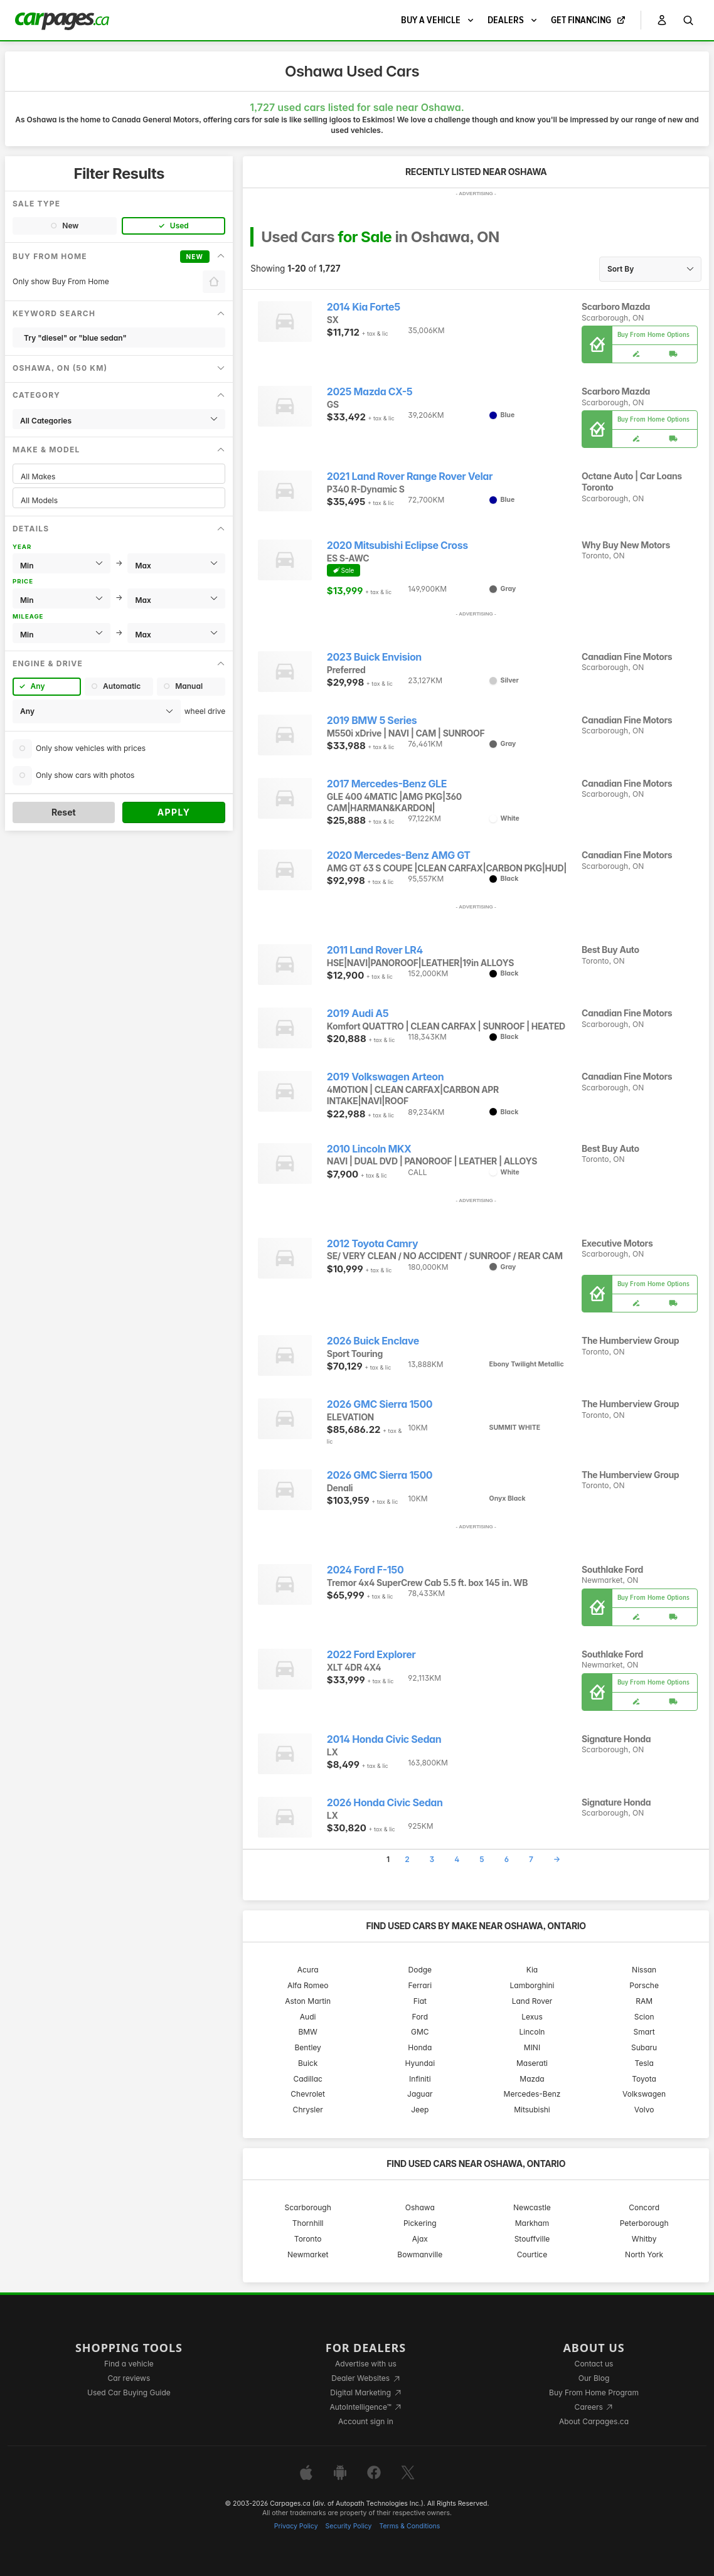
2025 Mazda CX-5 (370, 392)
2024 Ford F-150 (365, 1570)
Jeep (420, 2109)
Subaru (644, 2047)
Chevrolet (307, 2094)
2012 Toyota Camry (372, 1244)
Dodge (420, 1969)
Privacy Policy (296, 2526)
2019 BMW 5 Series (372, 720)
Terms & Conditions (409, 2526)
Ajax (420, 2238)
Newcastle (532, 2207)
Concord (644, 2207)
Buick (307, 2063)
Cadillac (307, 2079)
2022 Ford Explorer (371, 1655)
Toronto (308, 2238)
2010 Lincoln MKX (369, 1149)
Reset (63, 812)
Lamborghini (532, 1985)
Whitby (644, 2238)
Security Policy (349, 2526)
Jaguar (420, 2094)
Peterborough (644, 2223)
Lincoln (532, 2031)
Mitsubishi (532, 2109)
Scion (644, 2016)
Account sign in (365, 2421)
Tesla (643, 2063)
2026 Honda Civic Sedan (385, 1803)
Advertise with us (366, 2363)
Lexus (532, 2016)
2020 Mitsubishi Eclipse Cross (397, 545)
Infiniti (420, 2079)
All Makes (119, 476)
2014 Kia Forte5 (363, 307)
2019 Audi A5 (358, 1013)
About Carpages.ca (594, 2421)
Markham (532, 2223)
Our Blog (593, 2378)
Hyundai (420, 2063)
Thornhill (308, 2223)
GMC (420, 2031)
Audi (308, 2016)
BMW (307, 2031)
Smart (644, 2031)
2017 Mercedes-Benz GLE (387, 784)
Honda (420, 2047)
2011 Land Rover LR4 (375, 950)
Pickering (420, 2223)
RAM (644, 2001)
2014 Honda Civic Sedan (384, 1739)
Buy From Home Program (594, 2392)
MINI (532, 2047)
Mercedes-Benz (532, 2094)
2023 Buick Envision (374, 657)
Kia (532, 1969)
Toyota (644, 2079)
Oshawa (420, 2207)
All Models (119, 500)
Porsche (644, 1985)
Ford (420, 2016)
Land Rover (532, 2001)
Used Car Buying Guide (129, 2392)
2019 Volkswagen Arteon (385, 1077)
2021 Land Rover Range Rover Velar (410, 476)
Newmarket (307, 2254)
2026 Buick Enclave (373, 1341)
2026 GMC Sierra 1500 (379, 1404)
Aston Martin (308, 2001)
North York (644, 2254)
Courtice (532, 2254)
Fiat (420, 2001)
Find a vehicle (129, 2363)
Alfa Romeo (307, 1985)
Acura (308, 1969)
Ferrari (420, 1985)
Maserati (532, 2063)
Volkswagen (644, 2094)
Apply (174, 812)
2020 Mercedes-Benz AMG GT (399, 855)
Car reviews (129, 2378)
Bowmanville (419, 2254)
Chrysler (308, 2109)
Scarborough (308, 2207)
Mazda (532, 2079)
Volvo (644, 2109)
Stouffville (532, 2238)
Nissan (644, 1969)
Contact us (594, 2363)
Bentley (308, 2047)
